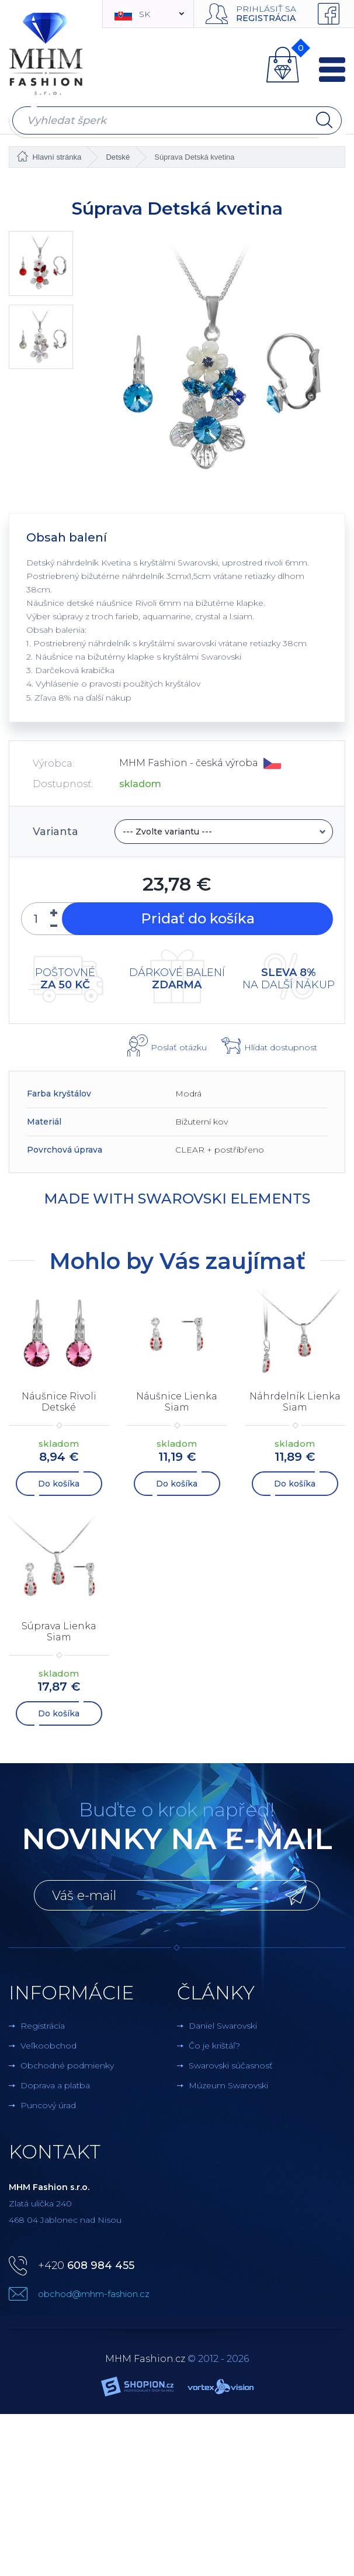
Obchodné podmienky (67, 2065)
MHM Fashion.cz (145, 2358)
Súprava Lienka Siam (59, 1631)
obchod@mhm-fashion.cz (94, 2293)
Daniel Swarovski (223, 2025)
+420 (86, 2265)
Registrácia (266, 18)
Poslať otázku (179, 1047)
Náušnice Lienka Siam (176, 1402)
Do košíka (58, 1483)
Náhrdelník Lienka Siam (295, 1402)
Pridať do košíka (197, 918)
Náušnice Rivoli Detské (59, 1402)
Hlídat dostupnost (280, 1047)
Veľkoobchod (48, 2045)
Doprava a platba (55, 2085)
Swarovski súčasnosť (231, 2065)
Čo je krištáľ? (214, 2045)
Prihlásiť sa (266, 9)
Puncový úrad (48, 2105)
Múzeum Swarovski (228, 2085)
